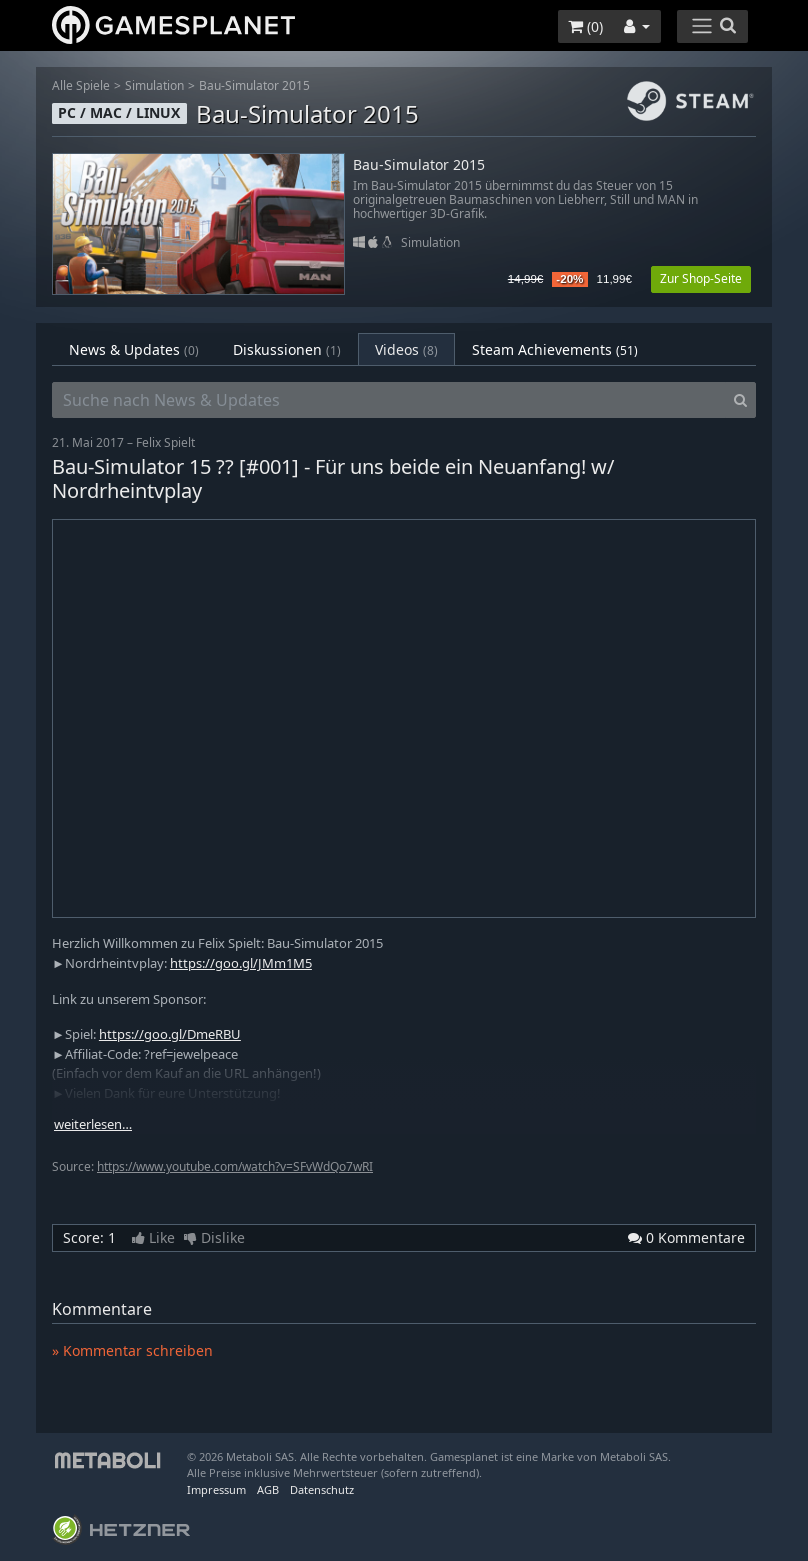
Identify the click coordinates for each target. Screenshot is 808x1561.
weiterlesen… (93, 1124)
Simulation (154, 85)
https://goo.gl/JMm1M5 (241, 963)
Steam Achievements (555, 349)
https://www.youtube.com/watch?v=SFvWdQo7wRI (235, 1166)
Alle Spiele (81, 85)
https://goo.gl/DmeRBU (170, 1034)
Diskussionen (287, 349)
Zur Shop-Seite (701, 278)
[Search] (740, 400)
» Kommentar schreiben (132, 1350)
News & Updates (134, 349)
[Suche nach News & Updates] (389, 400)
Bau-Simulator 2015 (254, 85)
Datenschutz (322, 1489)
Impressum (216, 1489)
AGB (268, 1489)
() (585, 26)
